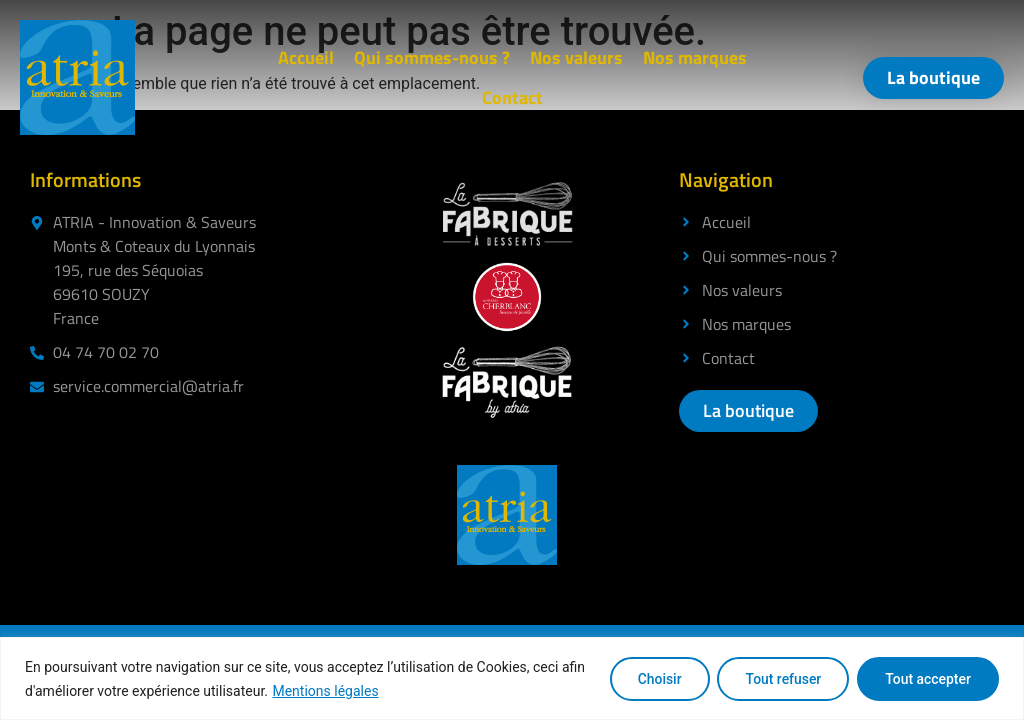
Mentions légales (325, 691)
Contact (512, 97)
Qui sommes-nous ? (432, 57)
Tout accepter (927, 679)
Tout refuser (780, 679)
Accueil (306, 57)
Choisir (654, 679)
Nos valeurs (576, 57)
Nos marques (695, 57)
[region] (512, 678)
